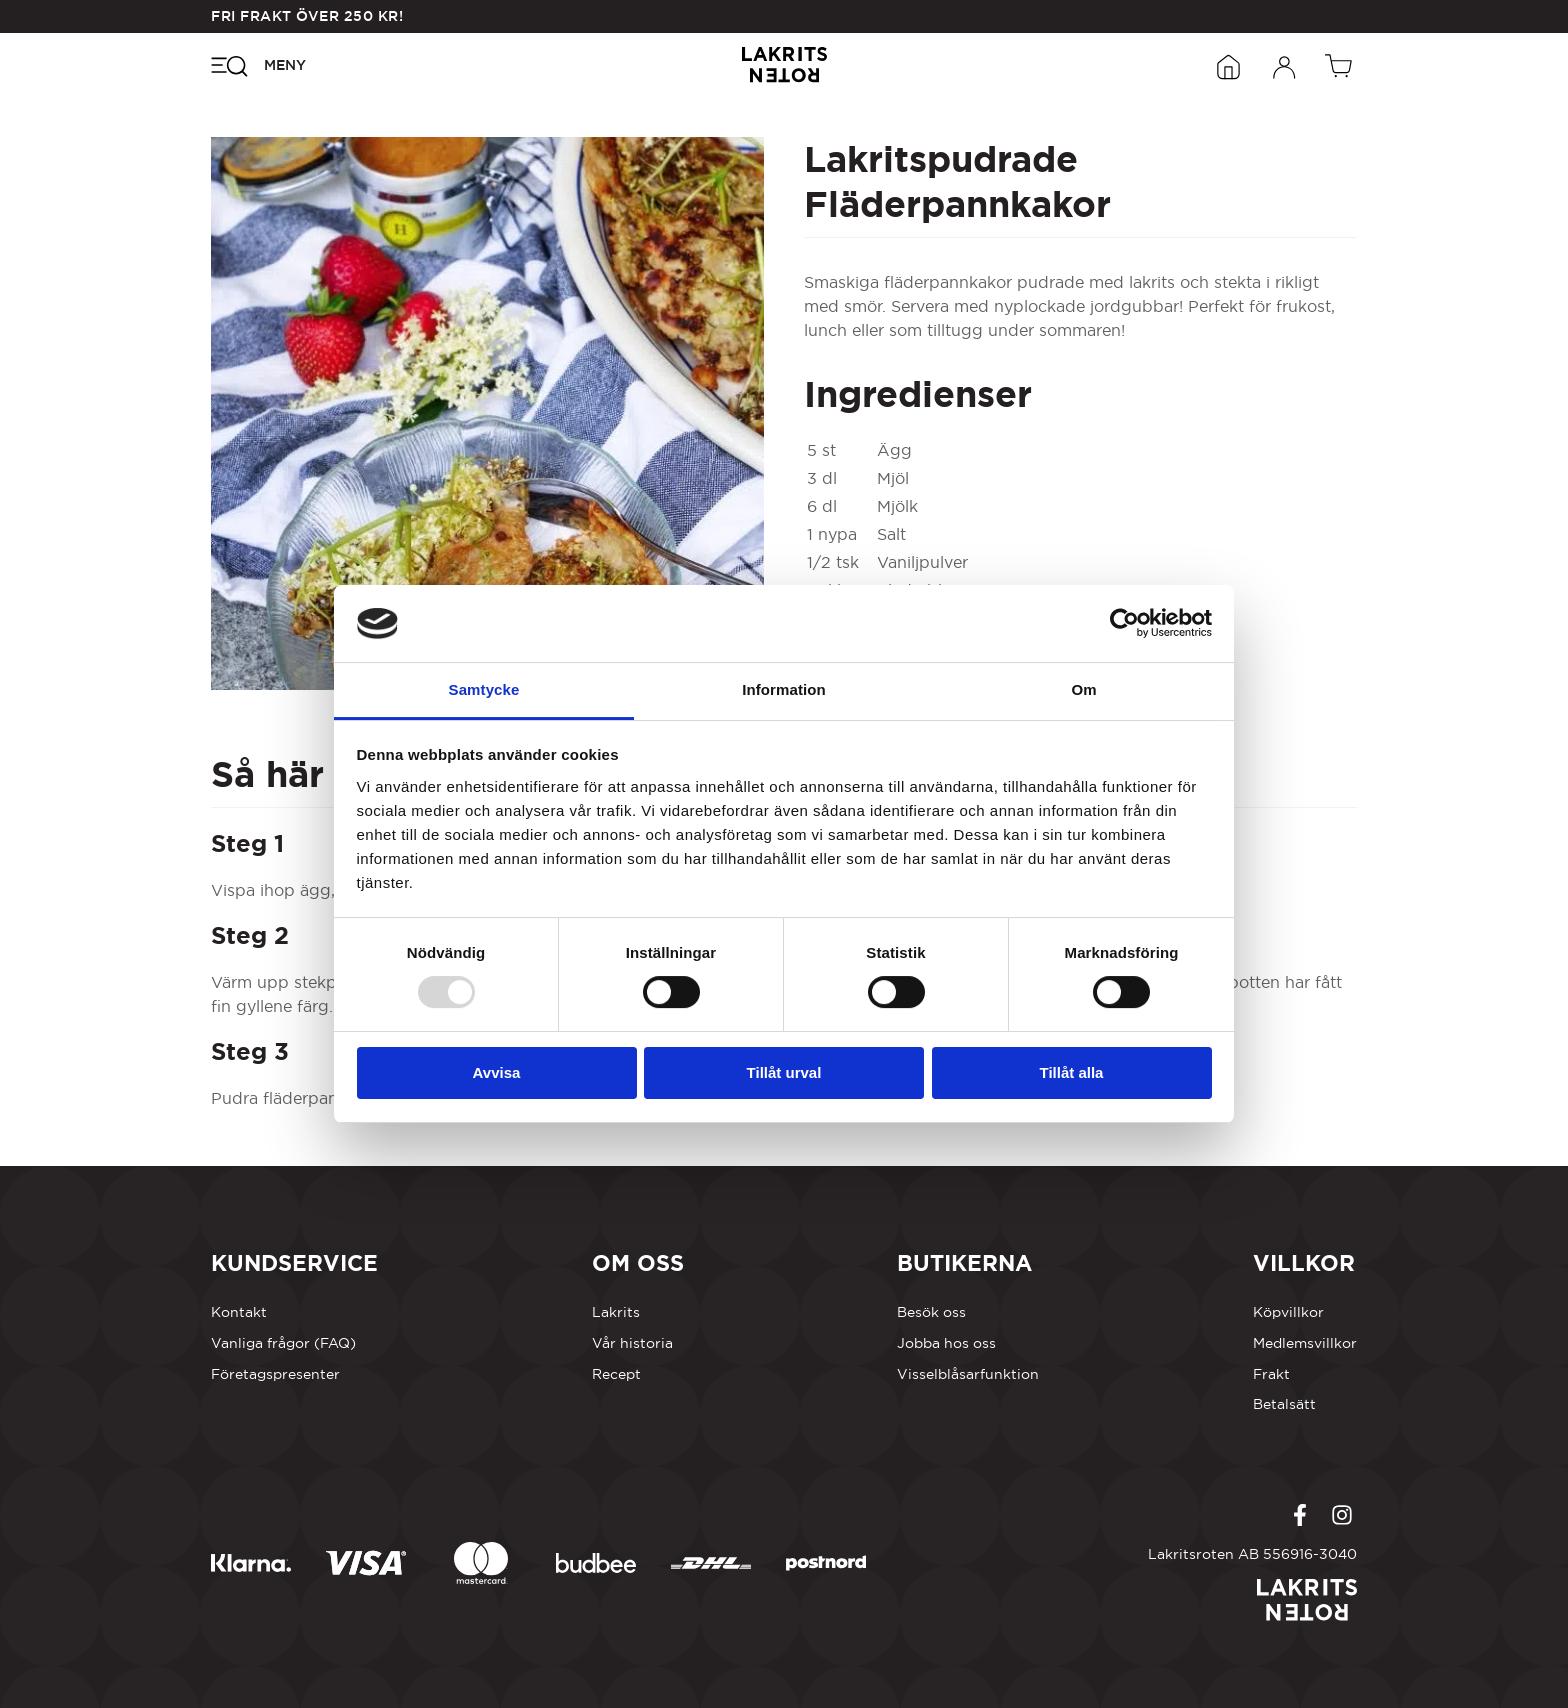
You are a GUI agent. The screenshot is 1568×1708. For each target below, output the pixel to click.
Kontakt (239, 1312)
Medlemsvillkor (1305, 1343)
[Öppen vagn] (1341, 65)
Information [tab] (784, 689)
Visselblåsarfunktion (968, 1374)
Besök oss (931, 1312)
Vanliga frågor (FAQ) (283, 1343)
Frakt (1271, 1374)
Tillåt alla (1072, 1072)
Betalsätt (1284, 1404)
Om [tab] (1083, 689)
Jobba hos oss (946, 1343)
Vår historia (632, 1343)
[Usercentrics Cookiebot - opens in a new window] (1124, 623)
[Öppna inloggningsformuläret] (1285, 65)
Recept (616, 1374)
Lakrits (616, 1312)
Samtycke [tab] (484, 689)
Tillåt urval (784, 1072)
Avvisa (497, 1072)
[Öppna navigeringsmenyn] (258, 65)
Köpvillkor (1288, 1312)
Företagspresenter (275, 1374)
